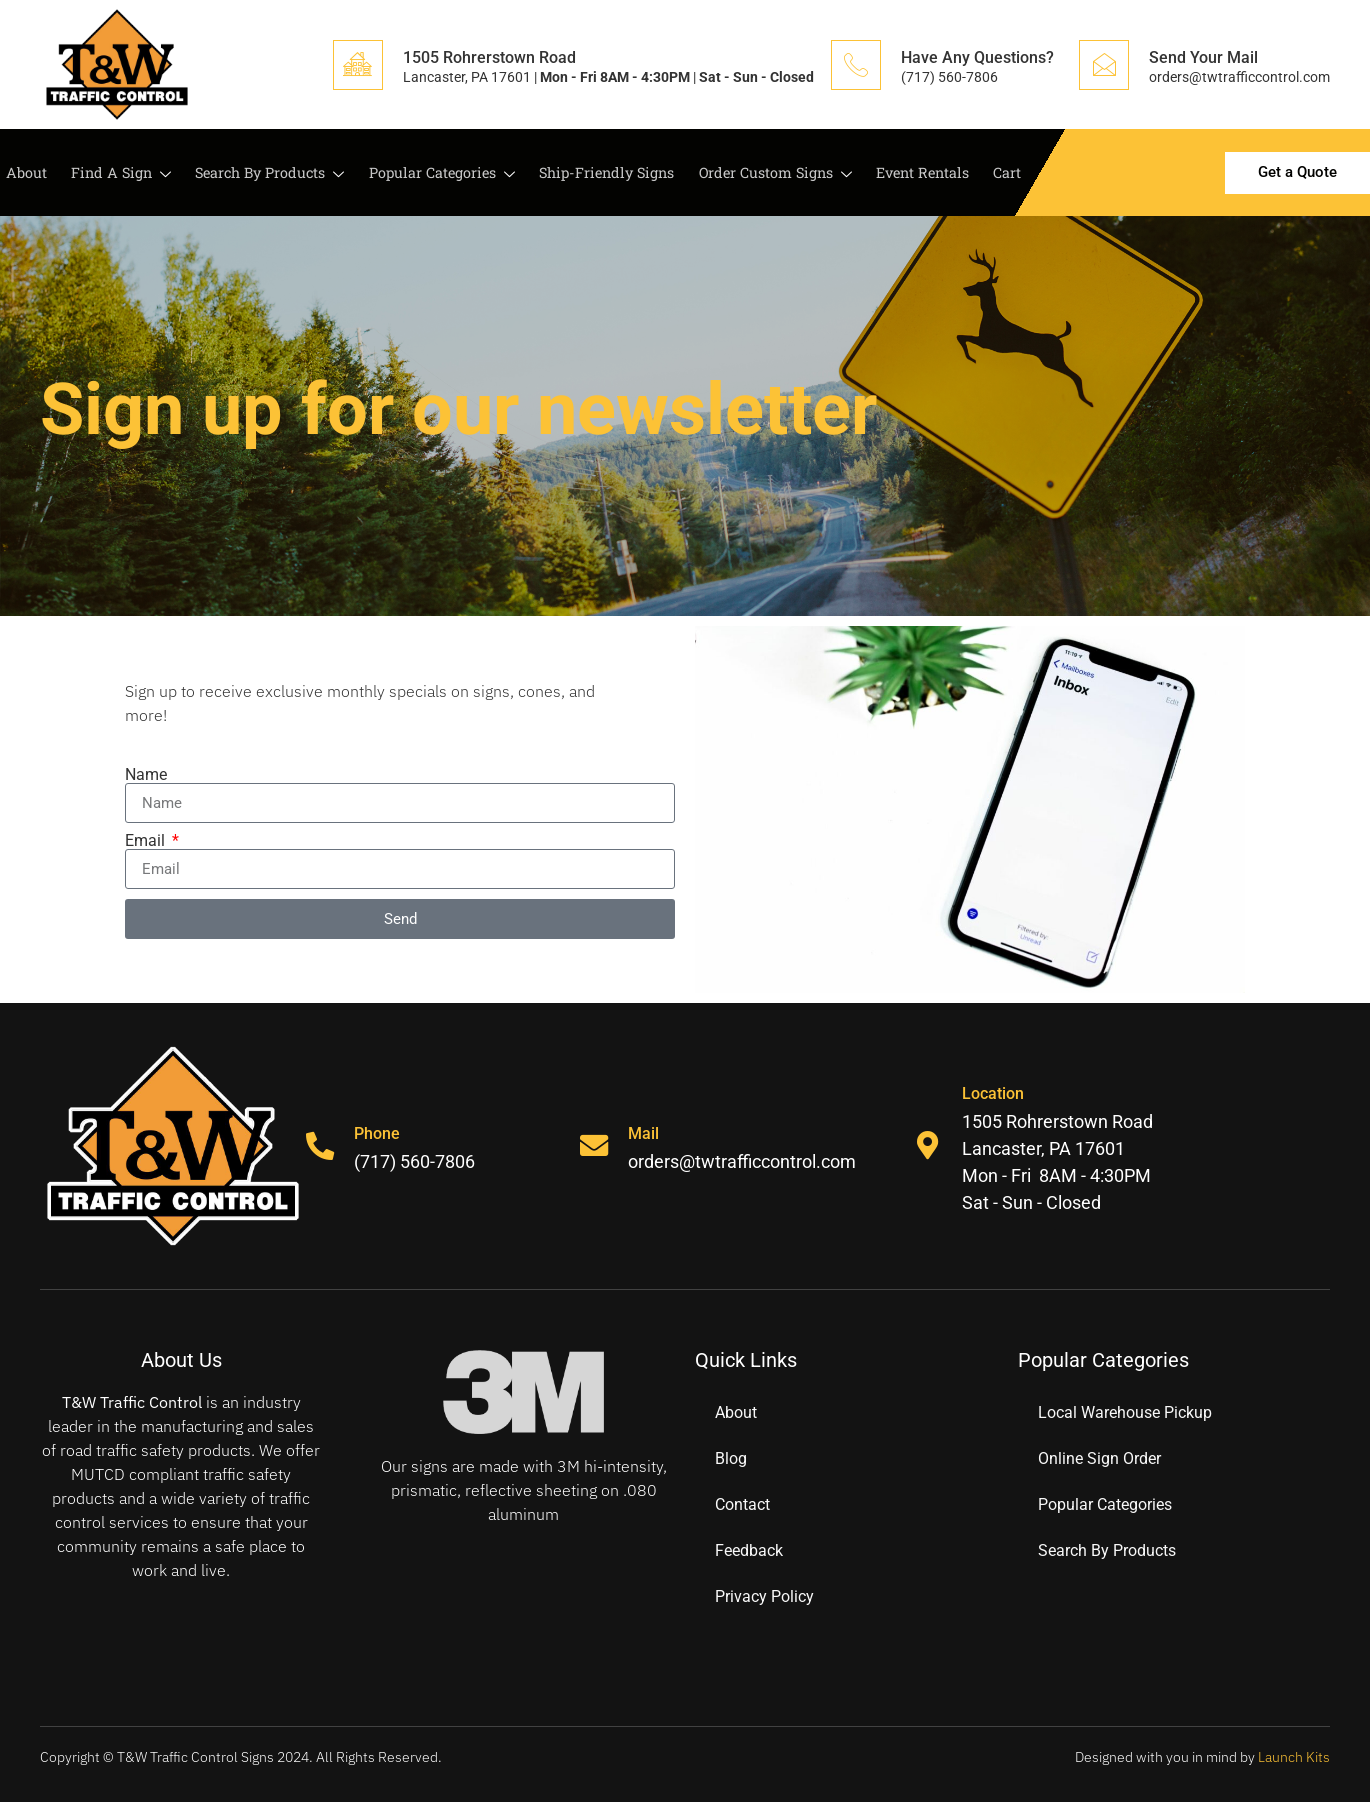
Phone (379, 1133)
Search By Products (262, 173)
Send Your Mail (1203, 57)
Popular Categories (436, 173)
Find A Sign (112, 173)
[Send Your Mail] (1104, 65)
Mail (645, 1133)
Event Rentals (920, 173)
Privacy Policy (764, 1596)
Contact (742, 1504)
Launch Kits (1294, 1757)
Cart (1004, 173)
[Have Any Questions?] (856, 65)
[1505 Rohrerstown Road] (358, 65)
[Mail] (595, 1146)
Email (147, 841)
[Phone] (321, 1146)
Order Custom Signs (772, 173)
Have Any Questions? (977, 57)
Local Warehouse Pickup (1125, 1412)
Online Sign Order (1099, 1458)
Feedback (749, 1550)
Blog (731, 1458)
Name (146, 775)
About (20, 173)
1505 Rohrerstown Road (489, 57)
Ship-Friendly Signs (602, 173)
